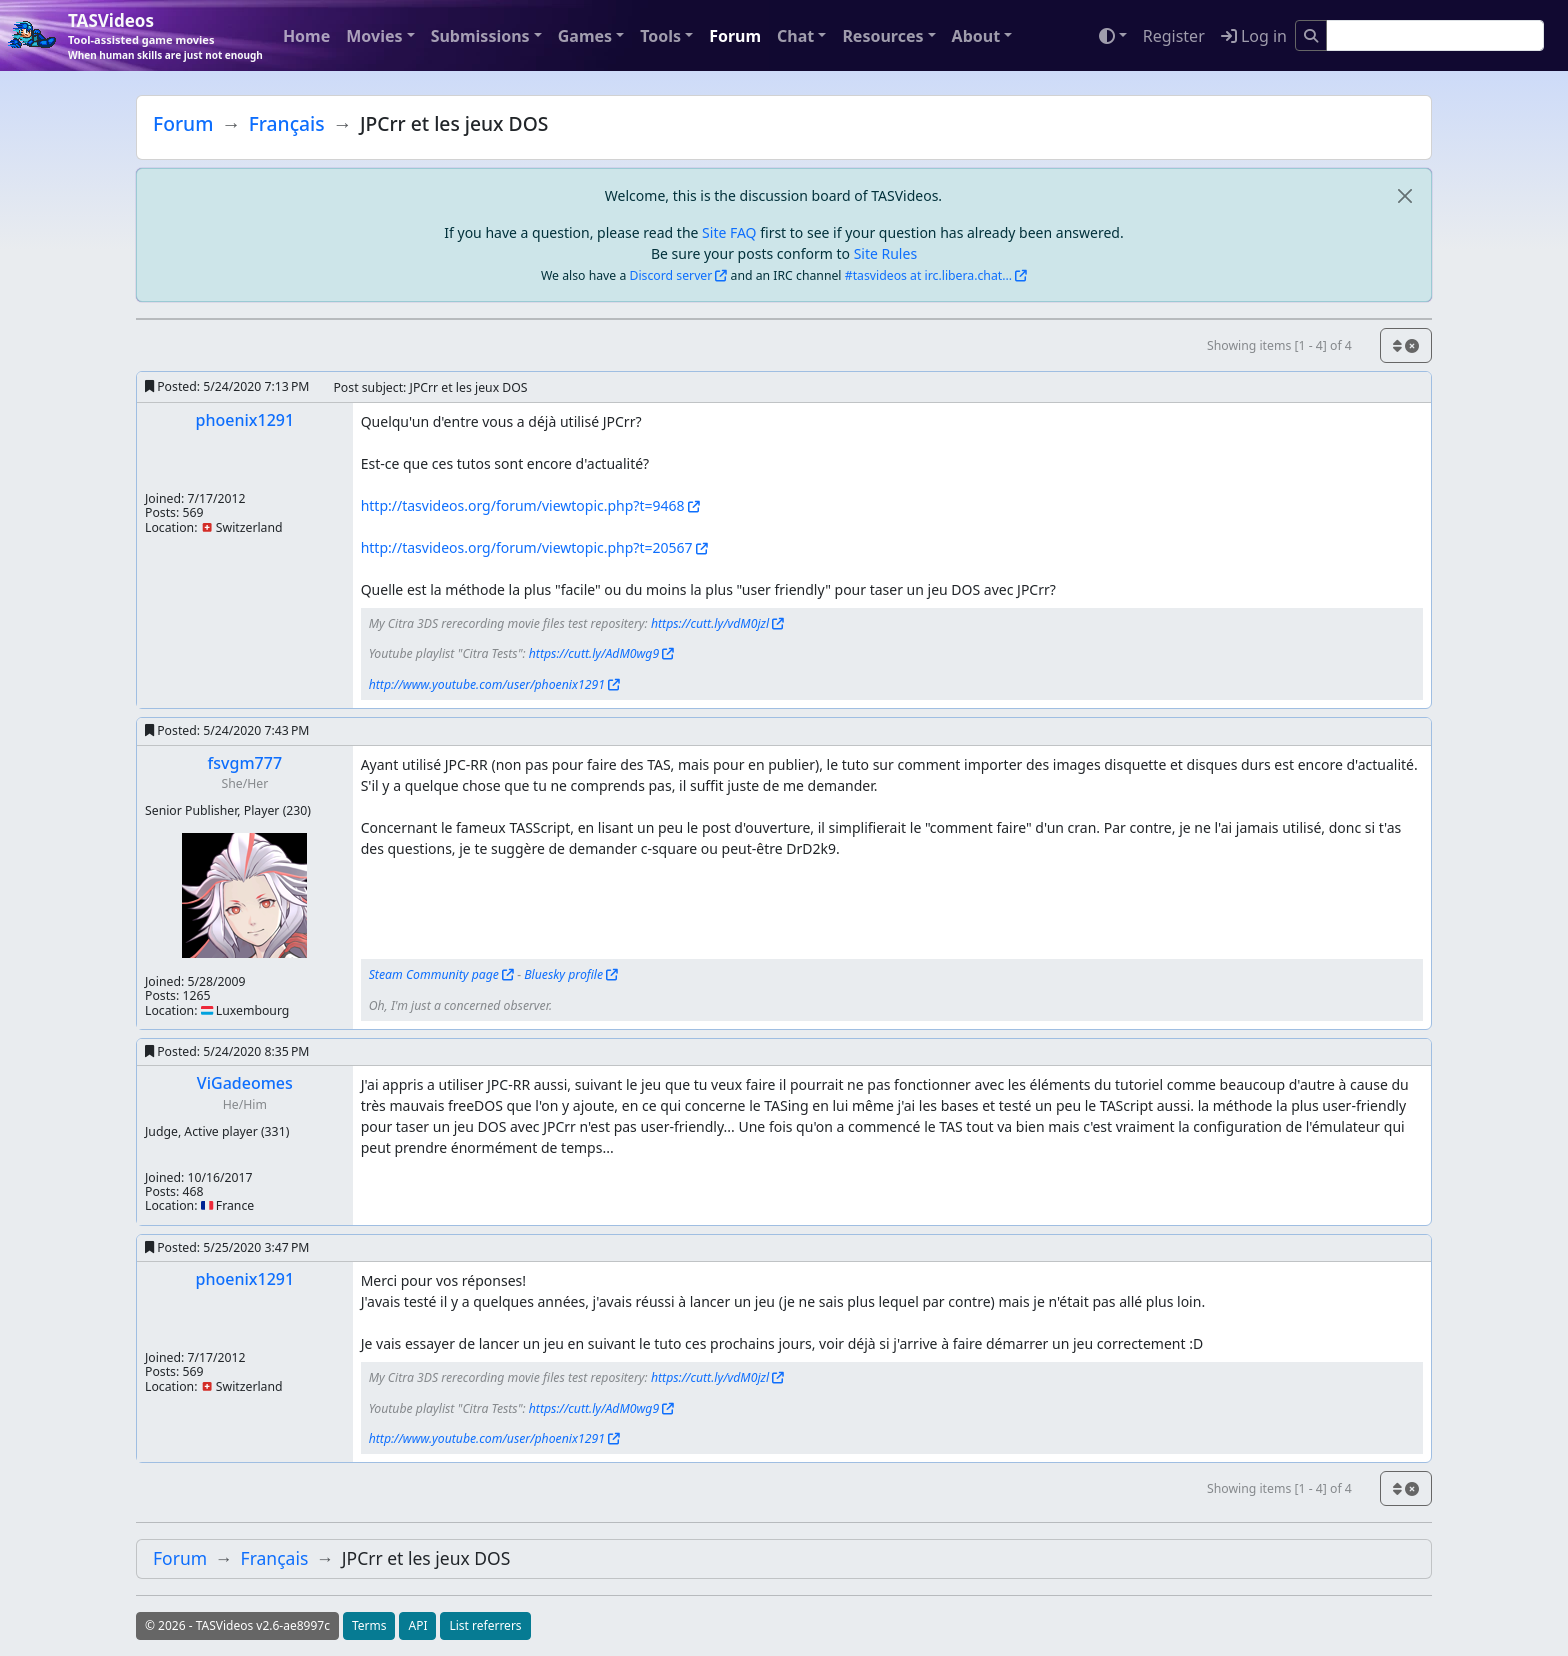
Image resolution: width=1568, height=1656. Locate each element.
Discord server (671, 275)
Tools (660, 36)
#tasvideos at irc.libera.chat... (928, 275)
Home (306, 36)
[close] (1404, 195)
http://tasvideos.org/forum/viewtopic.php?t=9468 (523, 505)
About (976, 36)
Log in (1254, 36)
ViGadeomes (245, 1083)
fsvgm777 (245, 763)
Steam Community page (434, 974)
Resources (882, 36)
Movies (374, 36)
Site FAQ (729, 232)
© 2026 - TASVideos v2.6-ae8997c (237, 1625)
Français (287, 123)
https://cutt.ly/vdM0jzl (710, 623)
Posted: (227, 386)
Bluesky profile (563, 974)
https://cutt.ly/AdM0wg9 (594, 653)
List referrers (485, 1625)
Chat (795, 36)
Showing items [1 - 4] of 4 (1279, 345)
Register (1174, 36)
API (417, 1625)
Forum (735, 36)
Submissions (480, 36)
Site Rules (885, 253)
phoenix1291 (245, 420)
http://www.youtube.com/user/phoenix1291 (487, 684)
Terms (369, 1625)
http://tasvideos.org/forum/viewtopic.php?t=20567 (527, 547)
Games (585, 36)
